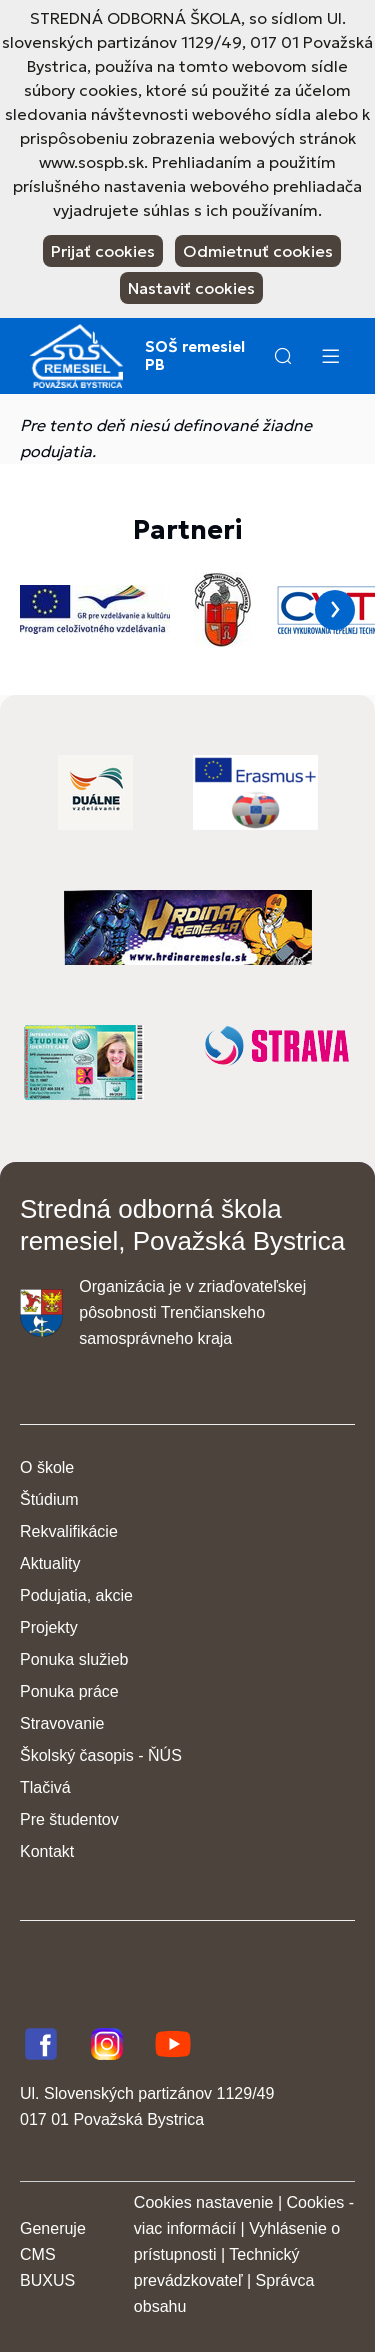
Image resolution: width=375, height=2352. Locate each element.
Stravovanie (62, 1723)
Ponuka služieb (74, 1659)
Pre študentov (69, 1819)
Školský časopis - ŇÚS (101, 1755)
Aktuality (50, 1563)
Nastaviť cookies (191, 288)
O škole (47, 1467)
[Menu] (330, 356)
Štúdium (49, 1499)
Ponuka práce (69, 1691)
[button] (283, 356)
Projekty (49, 1627)
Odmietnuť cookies (258, 251)
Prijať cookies (103, 251)
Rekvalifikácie (69, 1531)
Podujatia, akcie (76, 1595)
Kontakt (47, 1851)
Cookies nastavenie (204, 2202)
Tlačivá (45, 1787)
